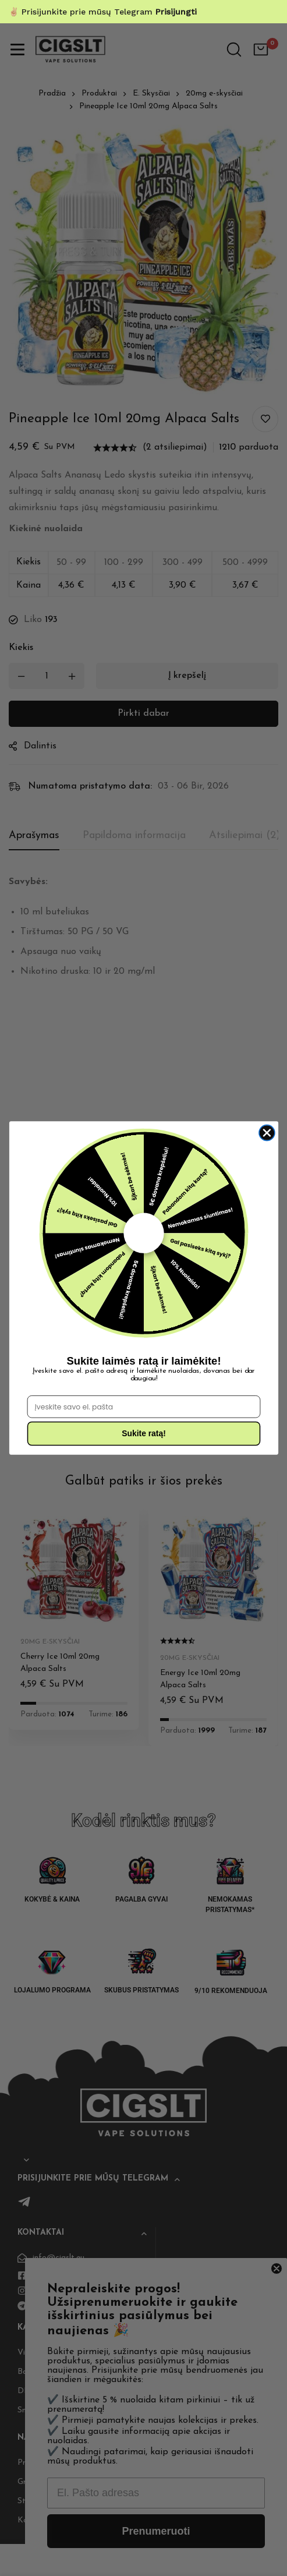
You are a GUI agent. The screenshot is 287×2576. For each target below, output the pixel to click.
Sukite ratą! (144, 1433)
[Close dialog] (266, 1132)
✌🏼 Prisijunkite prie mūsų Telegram (103, 11)
